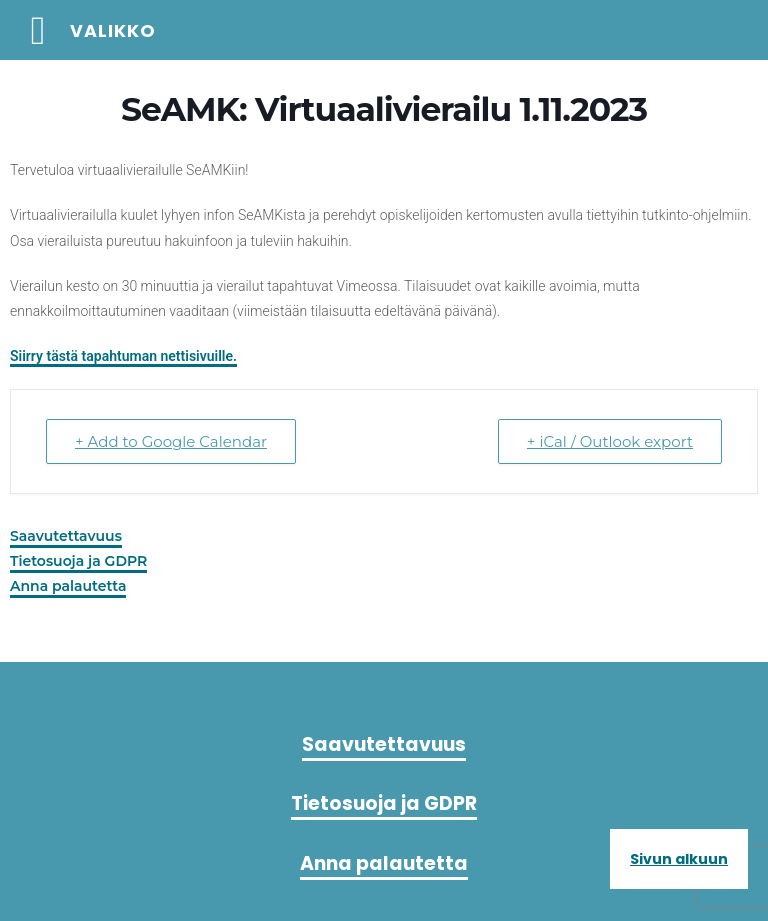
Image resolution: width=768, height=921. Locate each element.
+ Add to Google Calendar (171, 441)
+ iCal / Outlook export (610, 441)
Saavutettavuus (66, 536)
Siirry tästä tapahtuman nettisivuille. (123, 356)
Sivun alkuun (679, 859)
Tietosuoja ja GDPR (78, 561)
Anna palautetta (68, 586)
